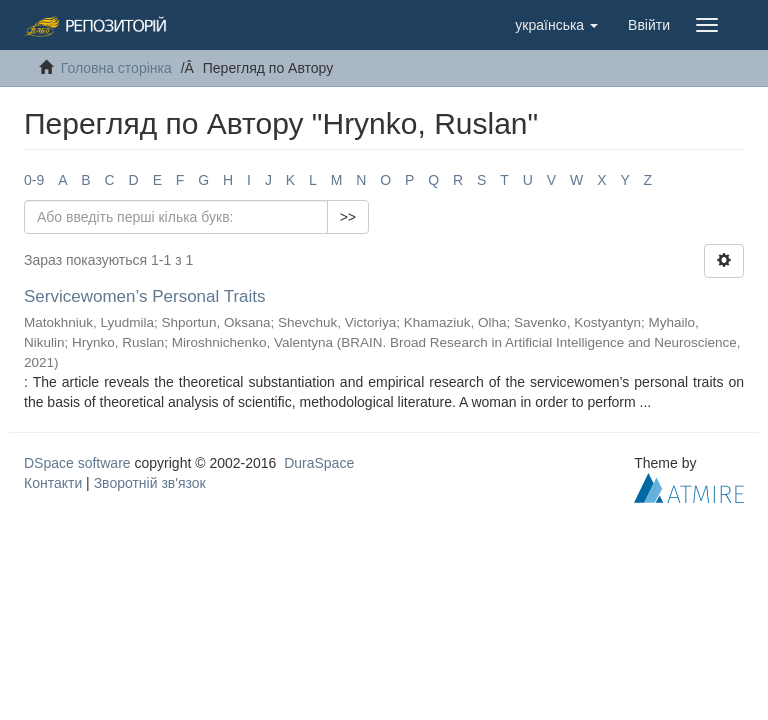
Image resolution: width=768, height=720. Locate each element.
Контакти (53, 483)
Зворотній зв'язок (150, 483)
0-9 (34, 180)
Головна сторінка (116, 68)
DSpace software (77, 463)
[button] (556, 25)
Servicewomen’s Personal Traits (145, 296)
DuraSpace (319, 463)
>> (348, 217)
